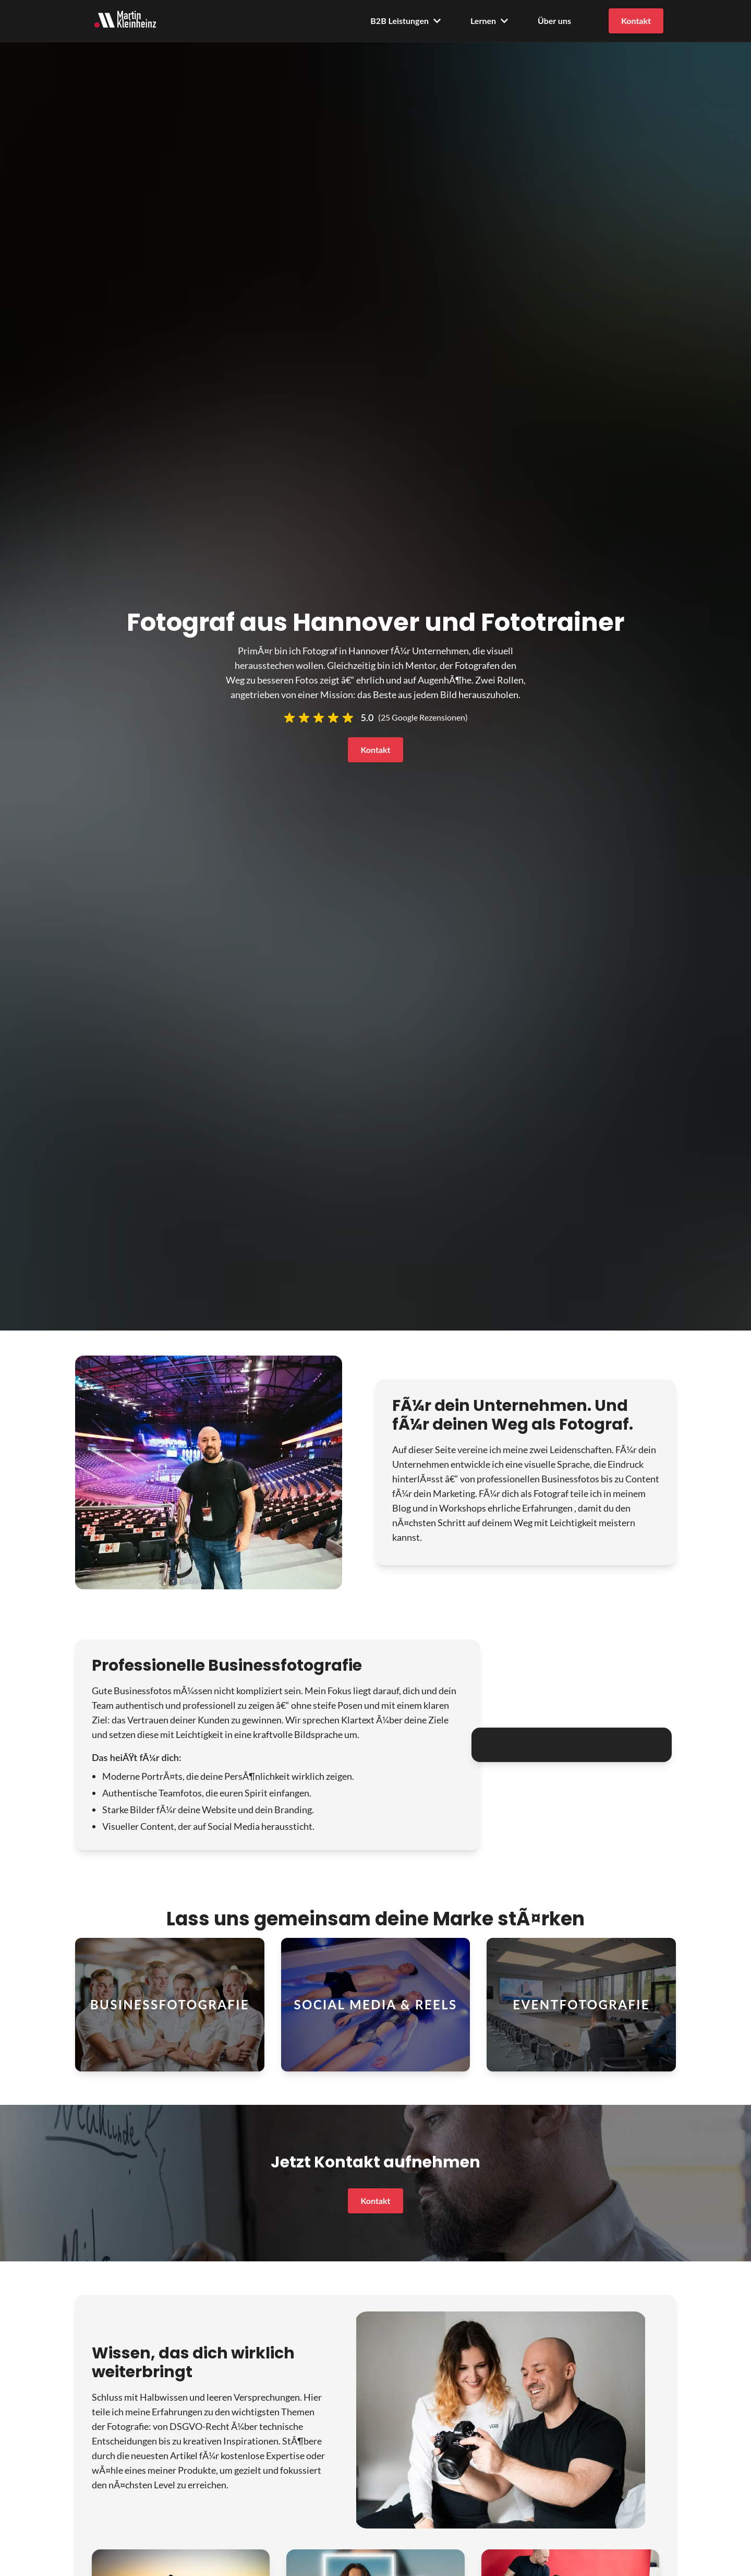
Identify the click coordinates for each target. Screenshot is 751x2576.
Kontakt (636, 21)
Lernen (489, 21)
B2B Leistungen (405, 21)
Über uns (554, 21)
